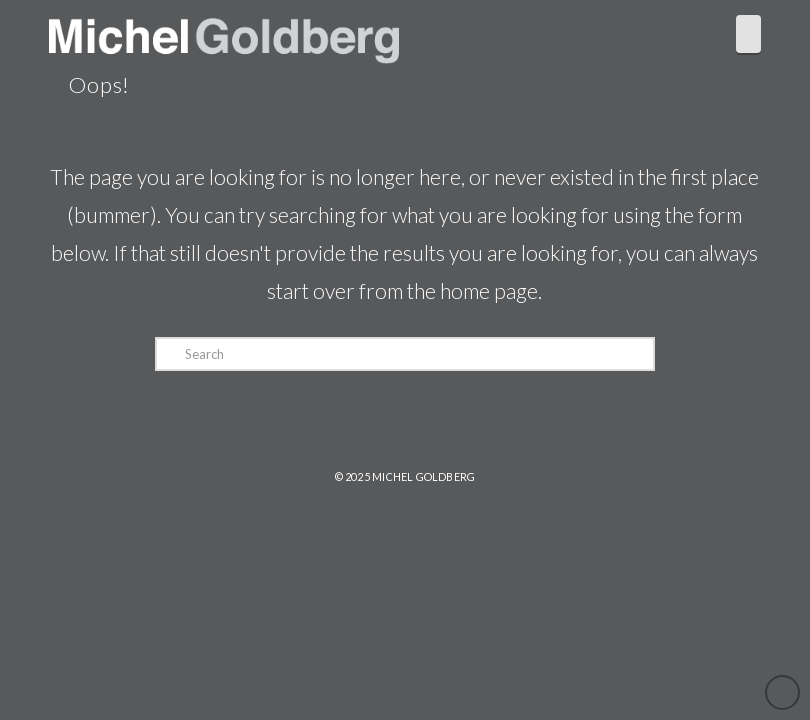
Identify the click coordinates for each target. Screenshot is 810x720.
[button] (748, 34)
